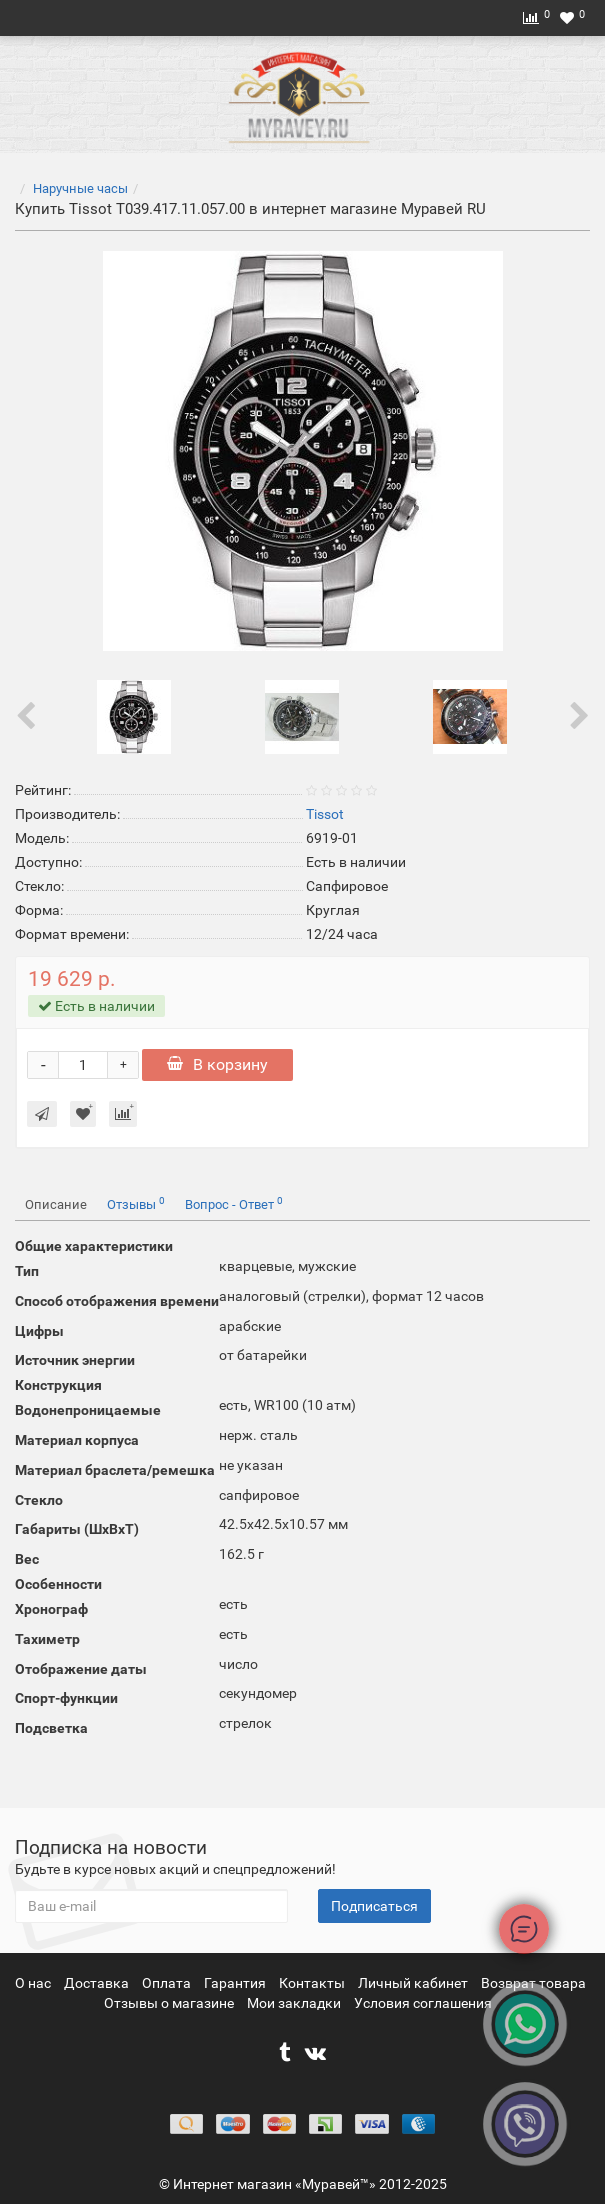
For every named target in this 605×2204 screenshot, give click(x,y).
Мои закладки (294, 2003)
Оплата (168, 1983)
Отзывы (136, 1203)
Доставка (98, 1983)
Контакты (313, 1983)
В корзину (217, 1064)
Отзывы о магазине (170, 2003)
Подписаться (374, 1906)
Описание (56, 1204)
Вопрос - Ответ (234, 1203)
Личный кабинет (414, 1983)
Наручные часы (80, 188)
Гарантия (236, 1983)
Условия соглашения (423, 2003)
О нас (34, 1983)
